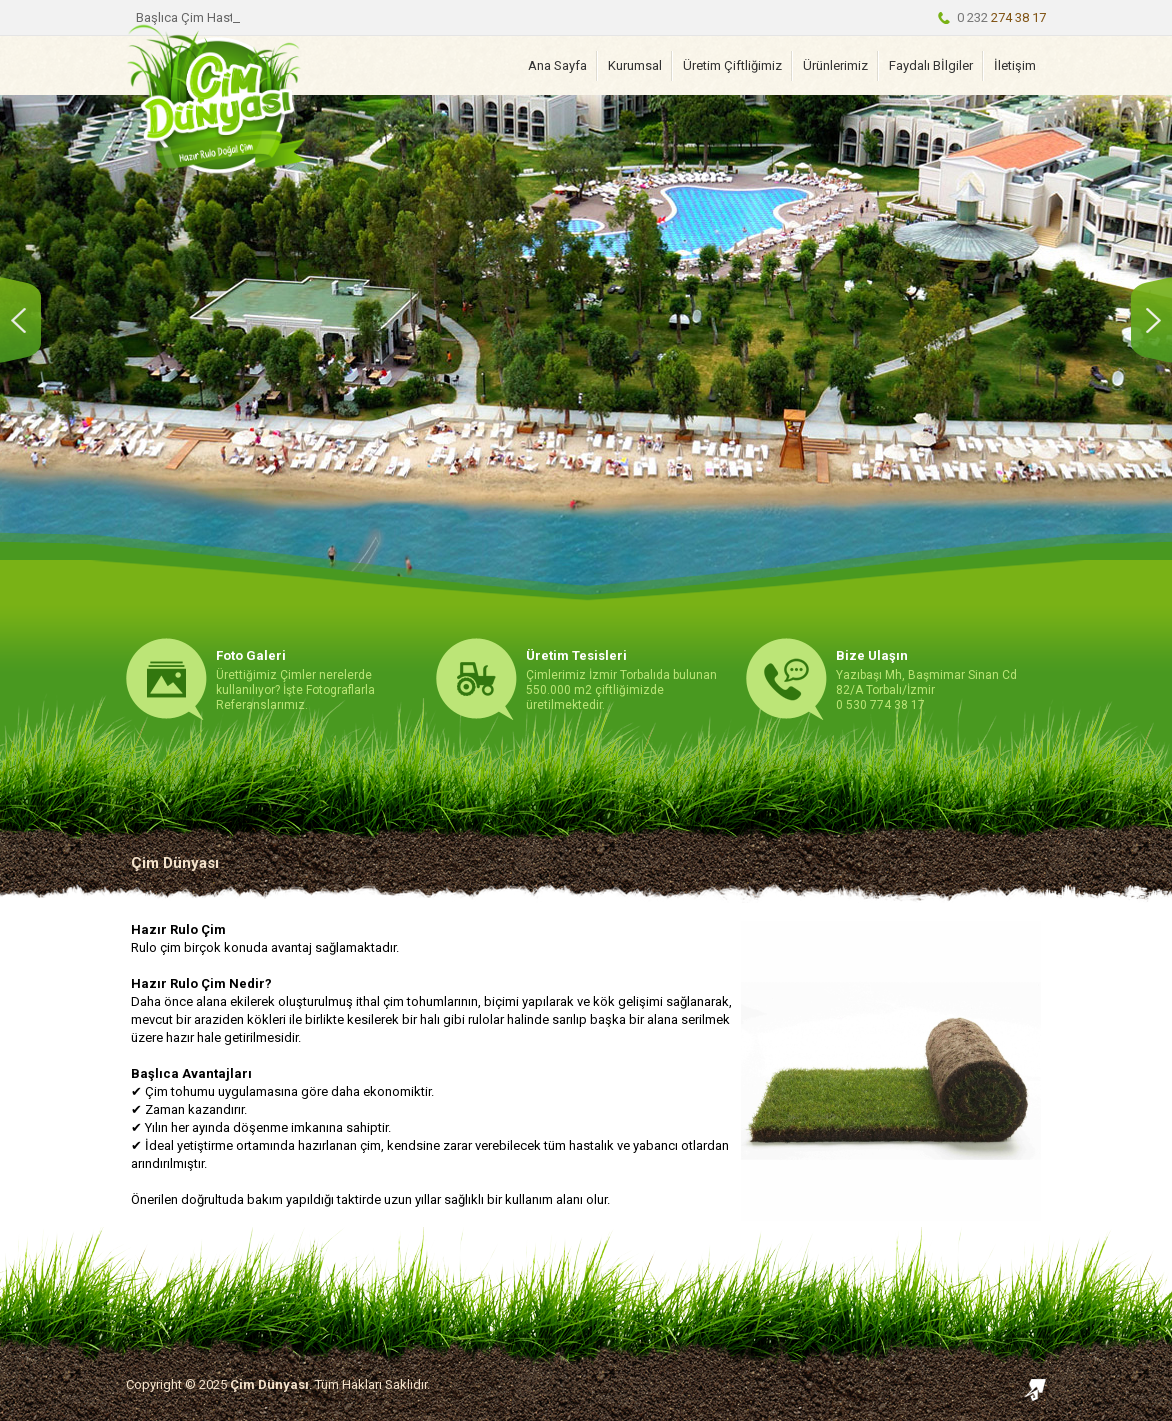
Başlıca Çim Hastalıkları (203, 17)
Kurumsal (635, 65)
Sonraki (1147, 320)
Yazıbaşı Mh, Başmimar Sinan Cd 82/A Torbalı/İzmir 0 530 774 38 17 (926, 680)
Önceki (25, 320)
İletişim (1015, 65)
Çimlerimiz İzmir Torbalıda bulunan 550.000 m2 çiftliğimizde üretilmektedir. (621, 680)
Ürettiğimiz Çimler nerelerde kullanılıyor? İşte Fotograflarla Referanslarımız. (295, 680)
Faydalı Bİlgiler (931, 65)
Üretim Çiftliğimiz (732, 65)
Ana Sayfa (557, 65)
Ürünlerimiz (835, 65)
